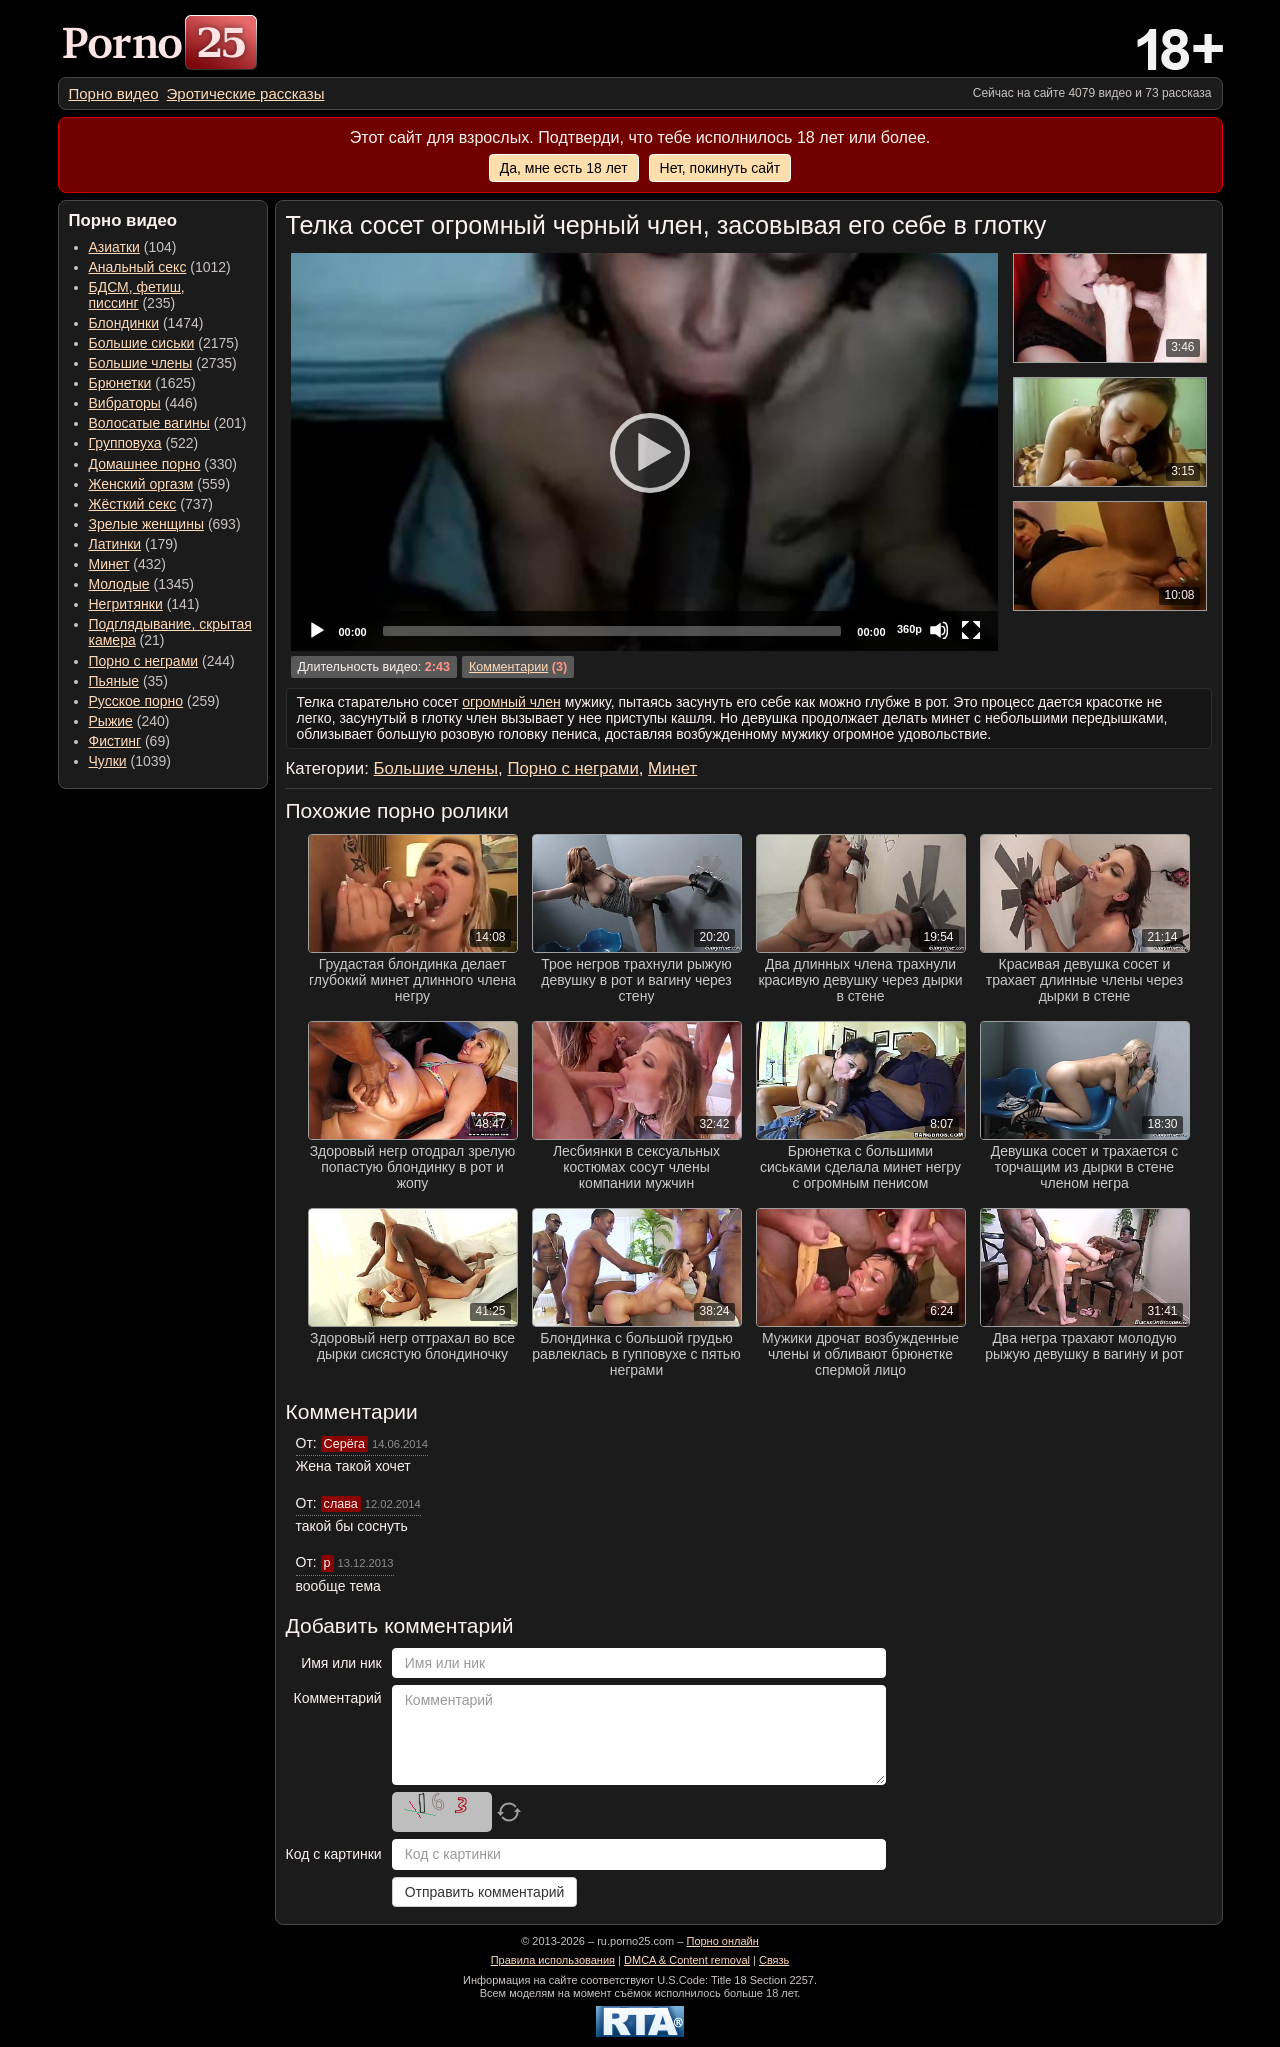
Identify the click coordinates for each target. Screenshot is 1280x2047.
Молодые (119, 584)
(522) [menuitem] (144, 443)
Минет (109, 564)
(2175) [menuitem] (164, 343)
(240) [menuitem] (129, 721)
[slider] (612, 631)
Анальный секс (138, 267)
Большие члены (141, 363)
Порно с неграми (144, 661)
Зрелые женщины (147, 524)
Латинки (115, 544)
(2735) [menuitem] (163, 363)
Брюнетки (120, 383)
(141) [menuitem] (144, 604)
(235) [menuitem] (137, 295)
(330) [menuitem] (163, 464)
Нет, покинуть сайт (720, 168)
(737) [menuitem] (151, 504)
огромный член (511, 702)
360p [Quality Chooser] (909, 629)
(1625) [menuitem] (142, 383)
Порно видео (114, 93)
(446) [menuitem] (143, 403)
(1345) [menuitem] (141, 584)
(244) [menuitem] (162, 661)
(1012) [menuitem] (160, 267)
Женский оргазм (141, 484)
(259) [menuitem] (154, 701)
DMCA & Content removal (687, 1960)
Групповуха (125, 443)
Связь (774, 1960)
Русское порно (136, 701)
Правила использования (553, 1960)
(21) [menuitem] (170, 632)
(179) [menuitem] (133, 544)
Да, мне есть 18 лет (564, 168)
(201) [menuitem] (168, 423)
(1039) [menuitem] (130, 761)
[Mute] (939, 630)
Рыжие (111, 721)
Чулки (108, 761)
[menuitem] (114, 93)
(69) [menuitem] (129, 741)
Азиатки (114, 247)
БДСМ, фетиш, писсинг (137, 295)
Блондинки (124, 323)
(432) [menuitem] (128, 564)
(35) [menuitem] (128, 681)
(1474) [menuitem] (146, 323)
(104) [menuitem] (133, 247)
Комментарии (508, 667)
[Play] (644, 452)
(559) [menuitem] (160, 484)
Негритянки (126, 604)
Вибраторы (125, 403)
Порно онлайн (722, 1941)
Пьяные (114, 681)
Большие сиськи (142, 343)
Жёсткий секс (133, 504)
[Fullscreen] (971, 630)
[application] (644, 452)
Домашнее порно (145, 464)
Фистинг (115, 741)
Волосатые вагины (149, 423)
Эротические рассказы (246, 93)
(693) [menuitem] (165, 524)
